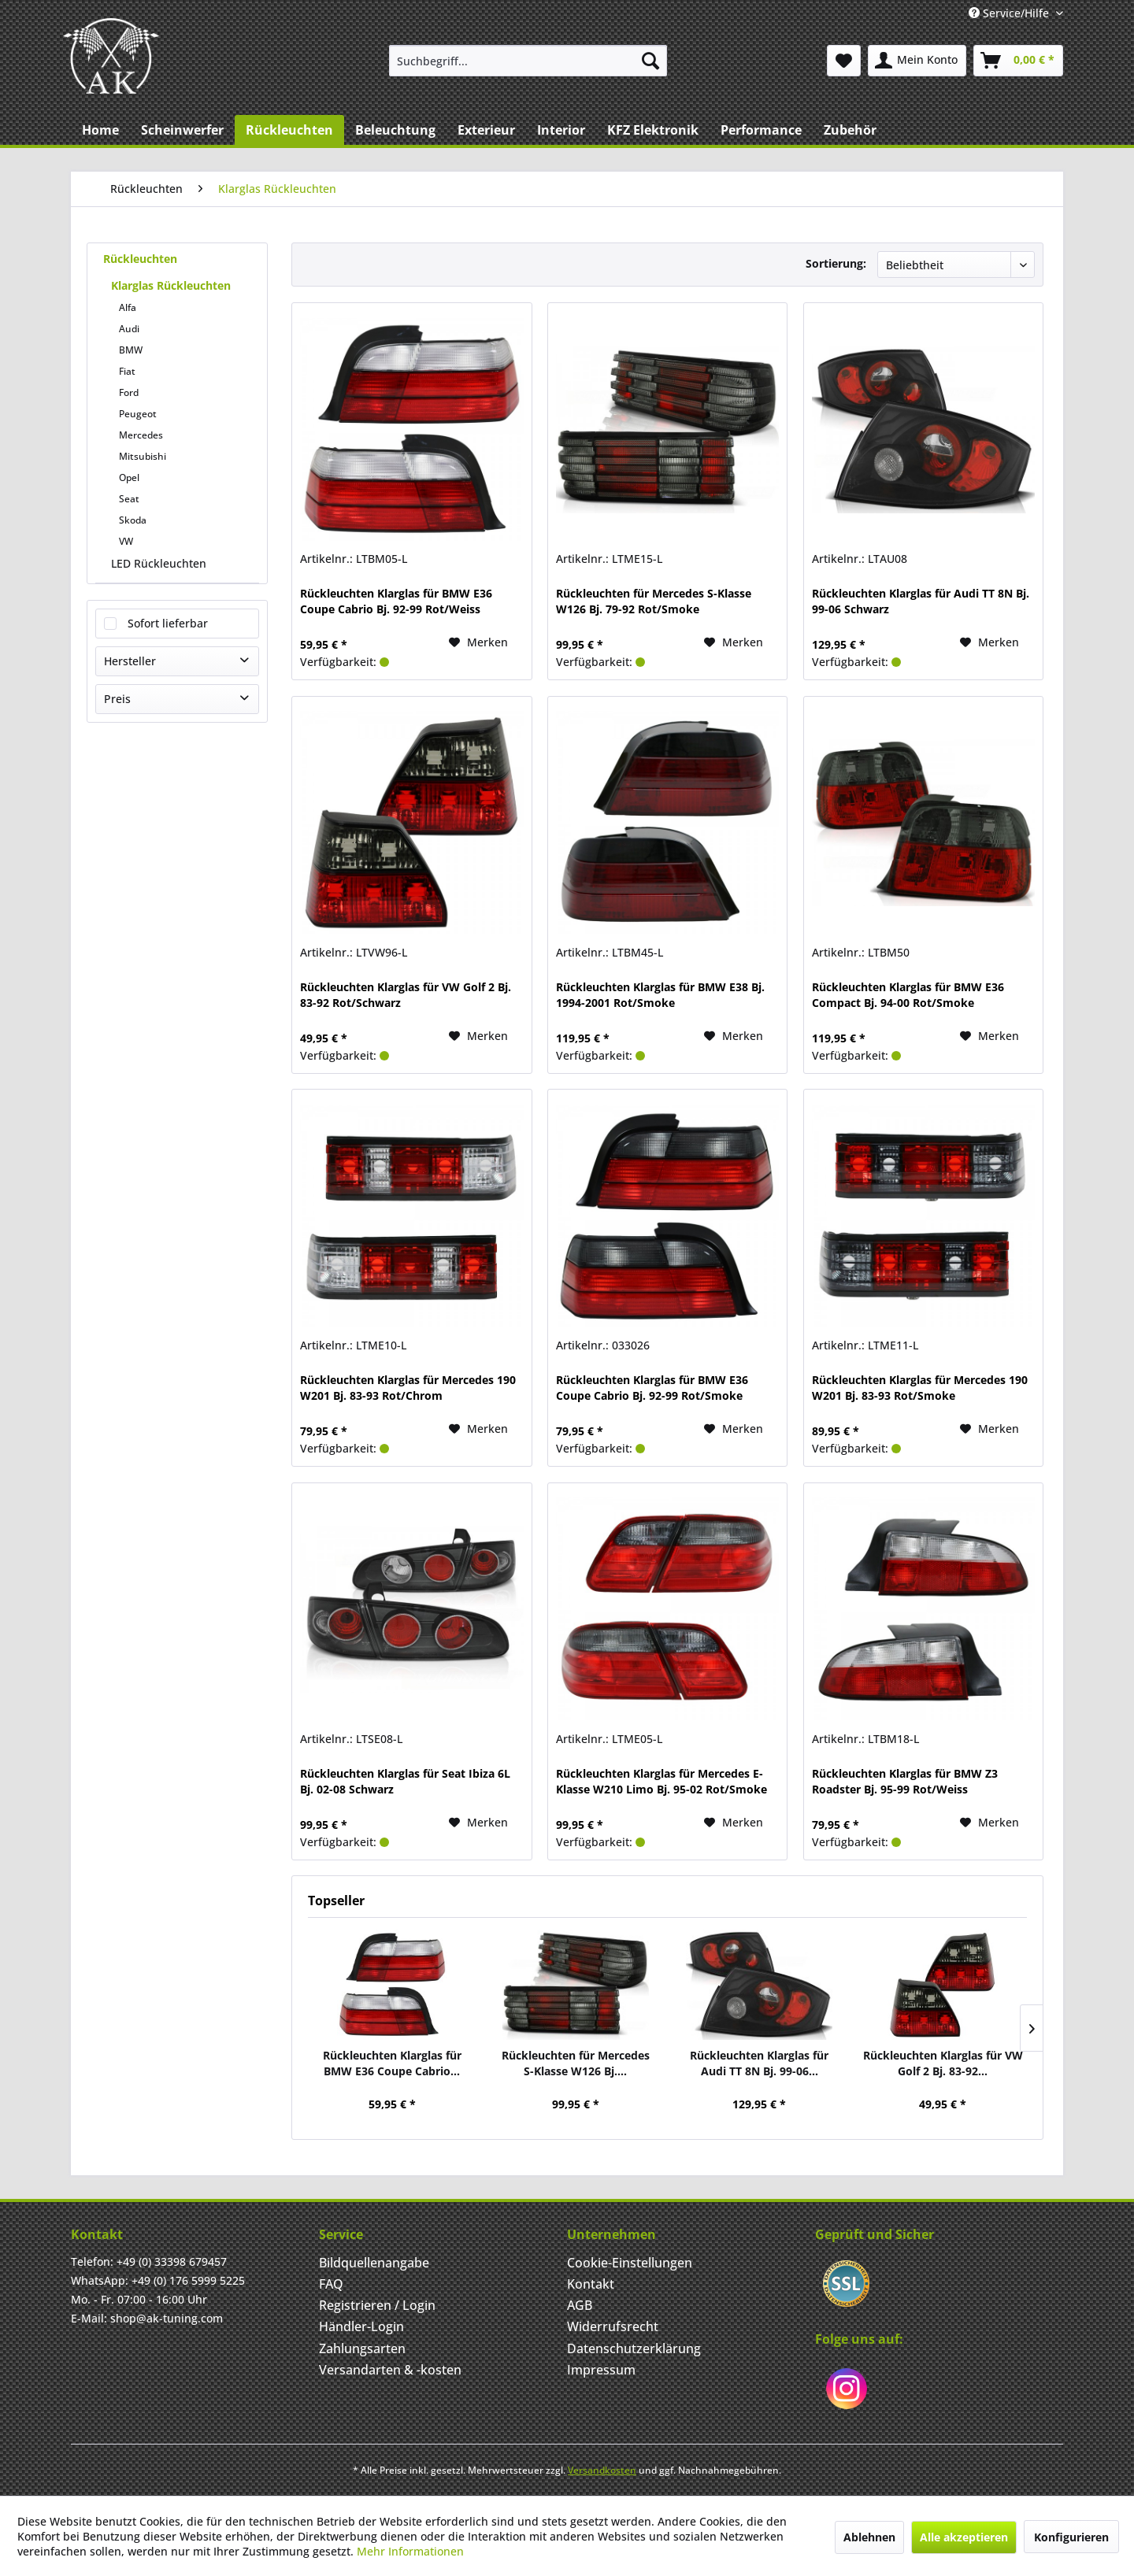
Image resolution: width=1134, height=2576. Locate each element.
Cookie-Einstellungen (629, 2262)
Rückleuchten (140, 258)
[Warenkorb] (1018, 60)
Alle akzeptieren (964, 2537)
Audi (129, 328)
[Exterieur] (486, 130)
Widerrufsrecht (612, 2326)
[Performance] (761, 130)
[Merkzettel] (844, 60)
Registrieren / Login (377, 2305)
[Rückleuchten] (289, 130)
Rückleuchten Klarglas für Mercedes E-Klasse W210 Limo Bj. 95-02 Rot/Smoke (661, 1781)
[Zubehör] (850, 130)
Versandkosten (602, 2470)
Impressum (601, 2369)
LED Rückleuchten (158, 563)
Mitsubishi (142, 456)
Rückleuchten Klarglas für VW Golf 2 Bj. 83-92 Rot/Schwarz (405, 994)
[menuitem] (528, 60)
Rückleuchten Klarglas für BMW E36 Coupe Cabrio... (392, 2063)
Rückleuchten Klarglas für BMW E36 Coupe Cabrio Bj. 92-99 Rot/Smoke (652, 1387)
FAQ (331, 2284)
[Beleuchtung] (395, 130)
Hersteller (130, 660)
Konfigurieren (1071, 2537)
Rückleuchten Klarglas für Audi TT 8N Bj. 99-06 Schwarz (920, 601)
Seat (129, 498)
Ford (129, 392)
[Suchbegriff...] (528, 60)
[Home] (100, 130)
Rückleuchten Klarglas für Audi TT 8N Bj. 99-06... (759, 2063)
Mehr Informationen (410, 2551)
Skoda (132, 520)
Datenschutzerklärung (634, 2348)
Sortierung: (836, 263)
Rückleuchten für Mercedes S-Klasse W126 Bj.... (576, 2063)
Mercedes (141, 435)
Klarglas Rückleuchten (171, 285)
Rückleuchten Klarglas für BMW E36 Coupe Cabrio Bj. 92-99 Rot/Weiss (396, 601)
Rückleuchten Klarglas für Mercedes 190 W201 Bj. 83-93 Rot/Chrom (408, 1387)
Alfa (127, 307)
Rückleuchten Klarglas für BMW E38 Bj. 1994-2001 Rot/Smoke (660, 994)
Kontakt (590, 2284)
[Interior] (561, 130)
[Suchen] (650, 60)
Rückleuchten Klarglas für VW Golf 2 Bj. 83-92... (943, 2063)
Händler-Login (361, 2326)
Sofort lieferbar (168, 623)
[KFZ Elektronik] (653, 130)
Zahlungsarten (362, 2348)
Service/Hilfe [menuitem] (1010, 13)
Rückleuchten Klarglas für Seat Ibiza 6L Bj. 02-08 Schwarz (405, 1781)
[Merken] (478, 642)
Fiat (127, 371)
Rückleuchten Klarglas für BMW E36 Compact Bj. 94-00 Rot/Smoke (908, 994)
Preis (117, 698)
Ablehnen (869, 2537)
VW (126, 541)
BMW (131, 350)
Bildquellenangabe (374, 2262)
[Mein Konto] (917, 60)
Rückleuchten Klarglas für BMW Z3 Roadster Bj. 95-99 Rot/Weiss (905, 1781)
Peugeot (138, 413)
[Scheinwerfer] (182, 130)
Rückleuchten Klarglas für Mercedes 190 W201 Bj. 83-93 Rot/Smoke (920, 1387)
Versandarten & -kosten (390, 2369)
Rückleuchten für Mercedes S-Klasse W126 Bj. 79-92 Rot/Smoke (653, 601)
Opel (129, 477)
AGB (579, 2305)
